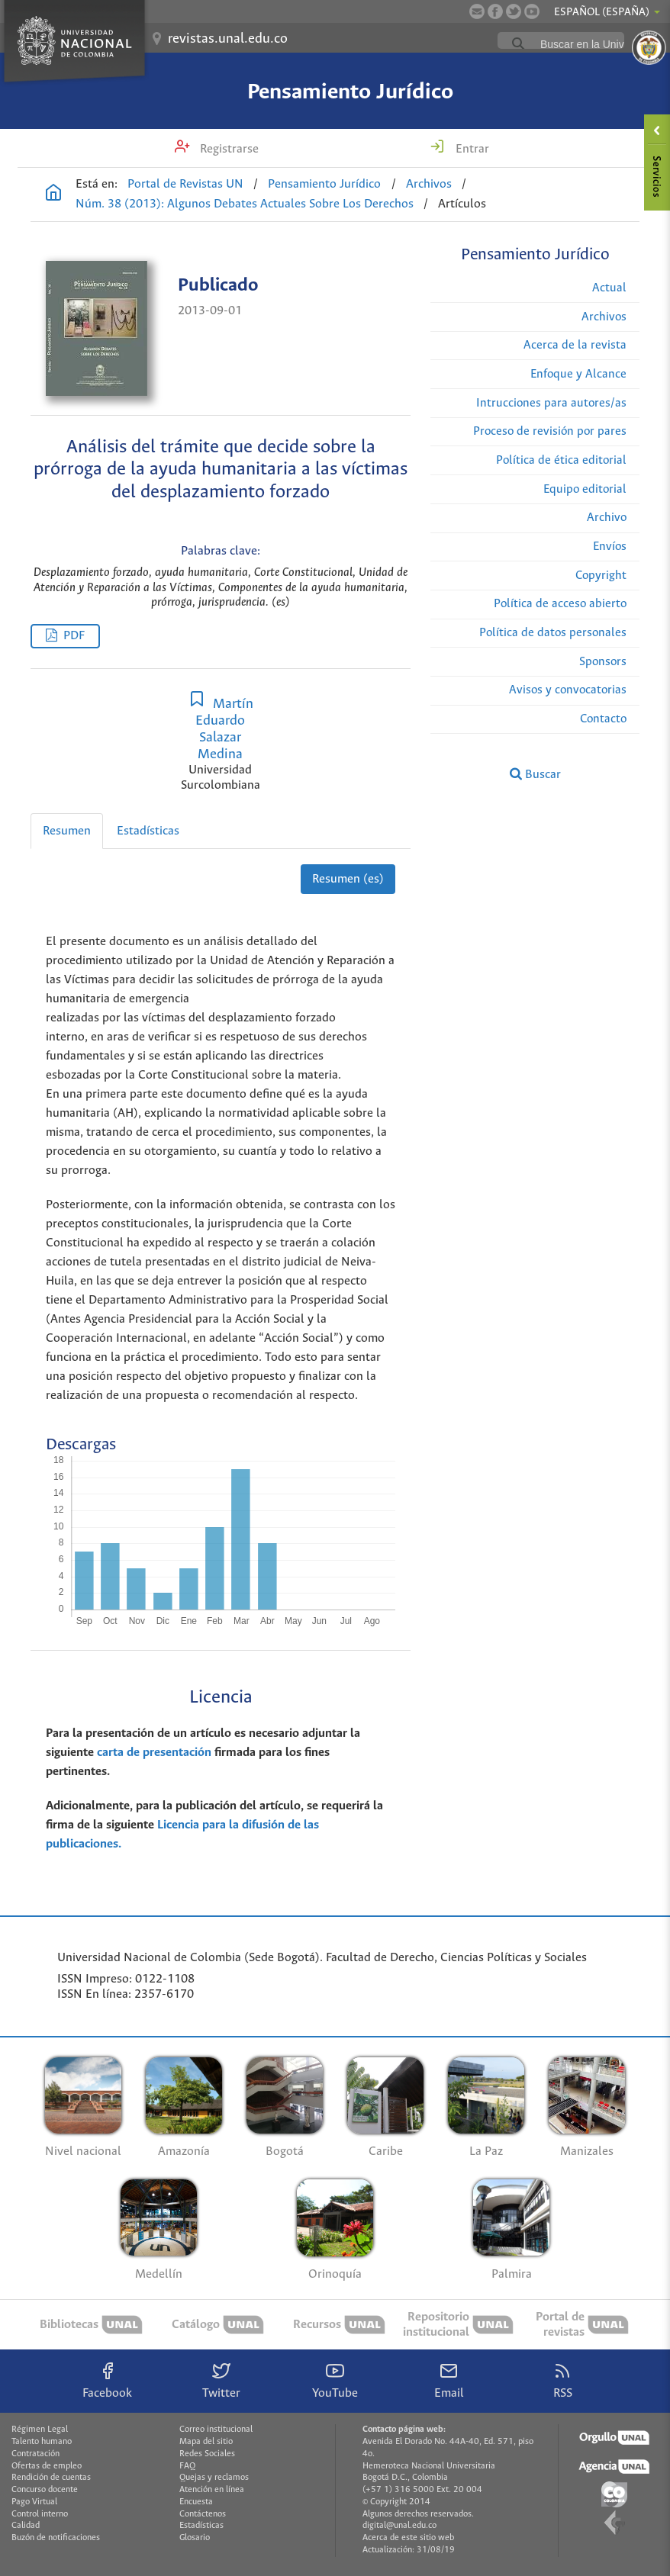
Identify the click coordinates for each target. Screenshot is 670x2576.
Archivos (429, 184)
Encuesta (196, 2502)
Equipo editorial (585, 489)
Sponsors (603, 661)
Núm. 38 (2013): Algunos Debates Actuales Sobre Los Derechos (245, 204)
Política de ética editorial (561, 460)
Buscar (535, 774)
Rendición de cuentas (51, 2477)
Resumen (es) (348, 879)
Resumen (67, 831)
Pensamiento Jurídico (350, 92)
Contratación (35, 2454)
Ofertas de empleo (46, 2466)
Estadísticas (148, 831)
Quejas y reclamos (214, 2477)
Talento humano (41, 2441)
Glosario (194, 2537)
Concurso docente (44, 2489)
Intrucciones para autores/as (551, 403)
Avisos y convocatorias (568, 689)
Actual (609, 287)
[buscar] (597, 44)
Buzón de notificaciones (55, 2537)
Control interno (39, 2514)
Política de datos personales (553, 632)
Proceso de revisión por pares (550, 431)
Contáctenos (202, 2514)
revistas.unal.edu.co (228, 39)
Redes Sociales (207, 2454)
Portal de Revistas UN (185, 184)
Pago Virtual (34, 2502)
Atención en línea (211, 2489)
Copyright (601, 575)
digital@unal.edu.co (399, 2525)
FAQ (187, 2466)
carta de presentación (154, 1752)
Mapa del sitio (206, 2441)
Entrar (471, 149)
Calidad (25, 2525)
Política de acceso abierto (560, 603)
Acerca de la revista (575, 345)
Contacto (603, 718)
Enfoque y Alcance (578, 374)
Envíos (610, 546)
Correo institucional (216, 2429)
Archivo (607, 517)
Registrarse (228, 149)
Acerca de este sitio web (408, 2537)
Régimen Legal (39, 2429)
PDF (74, 635)
